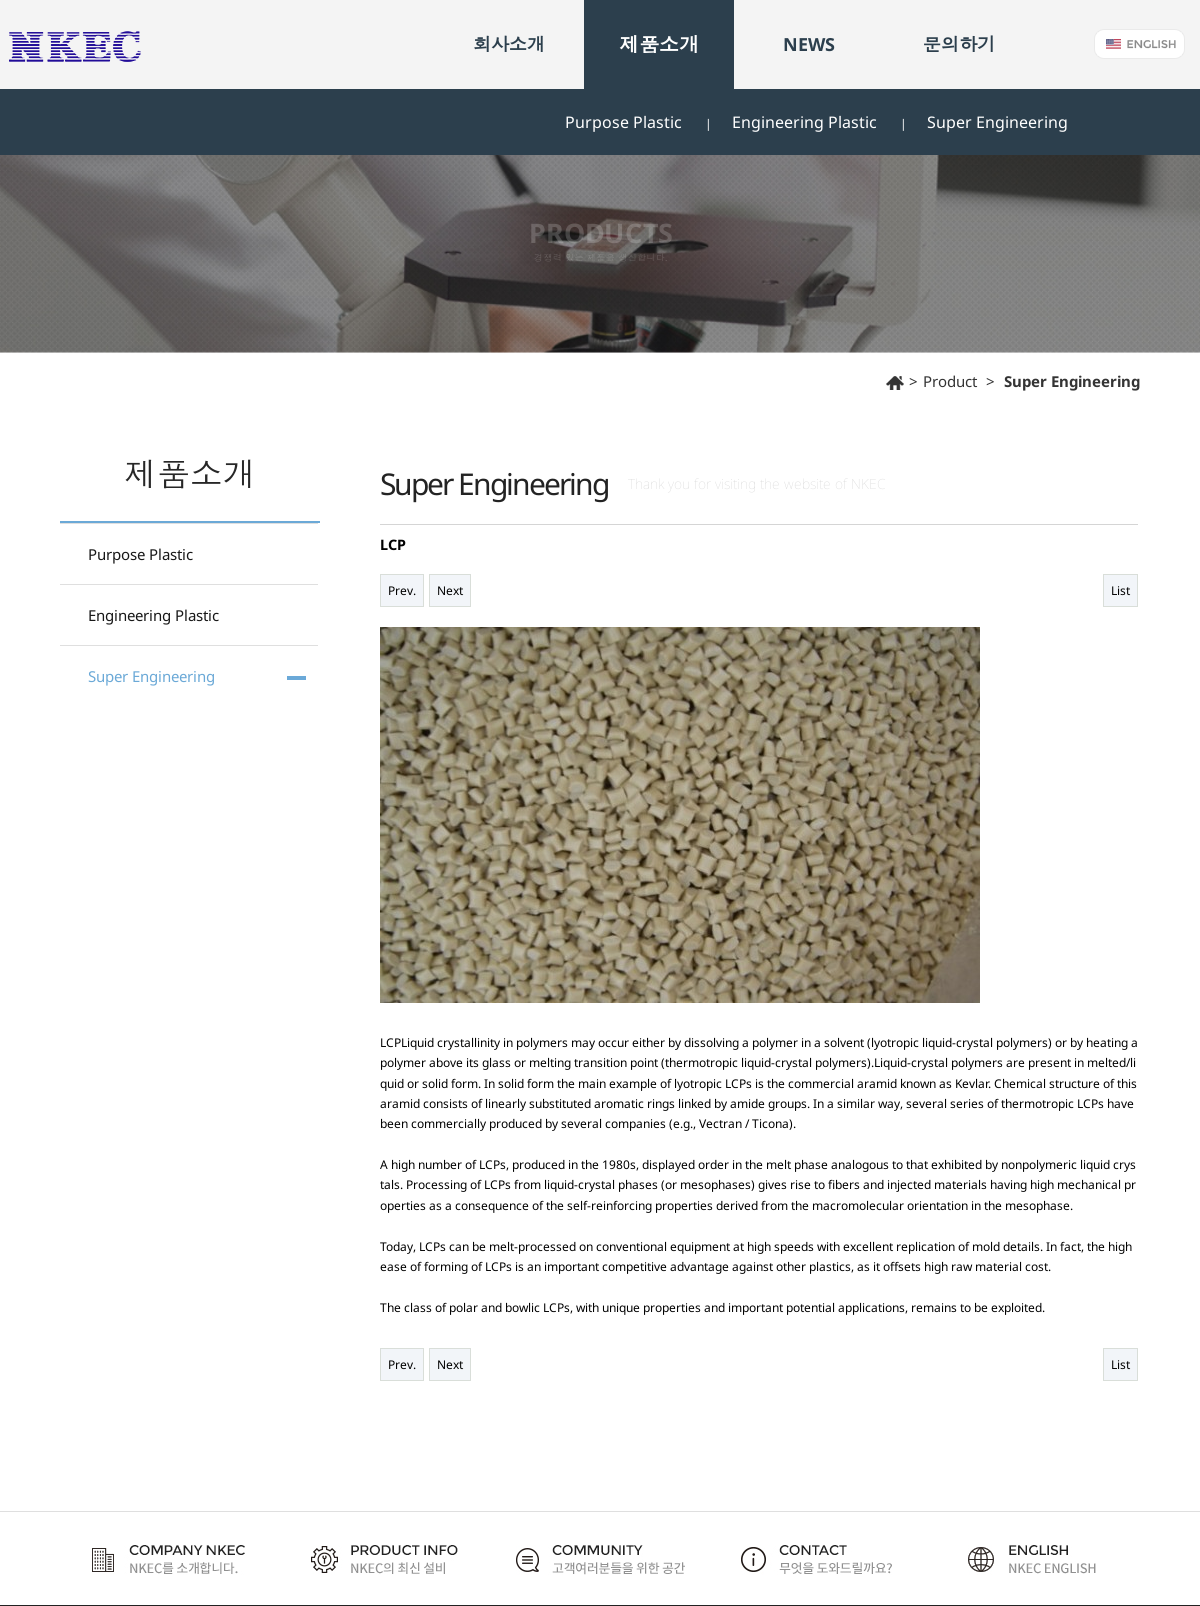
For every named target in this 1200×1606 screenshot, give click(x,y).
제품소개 (659, 44)
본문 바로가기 (0, 0)
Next (450, 590)
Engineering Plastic (804, 122)
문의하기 (959, 44)
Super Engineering (997, 122)
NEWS (809, 44)
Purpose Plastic (623, 122)
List (1120, 590)
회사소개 (509, 44)
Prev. (402, 590)
